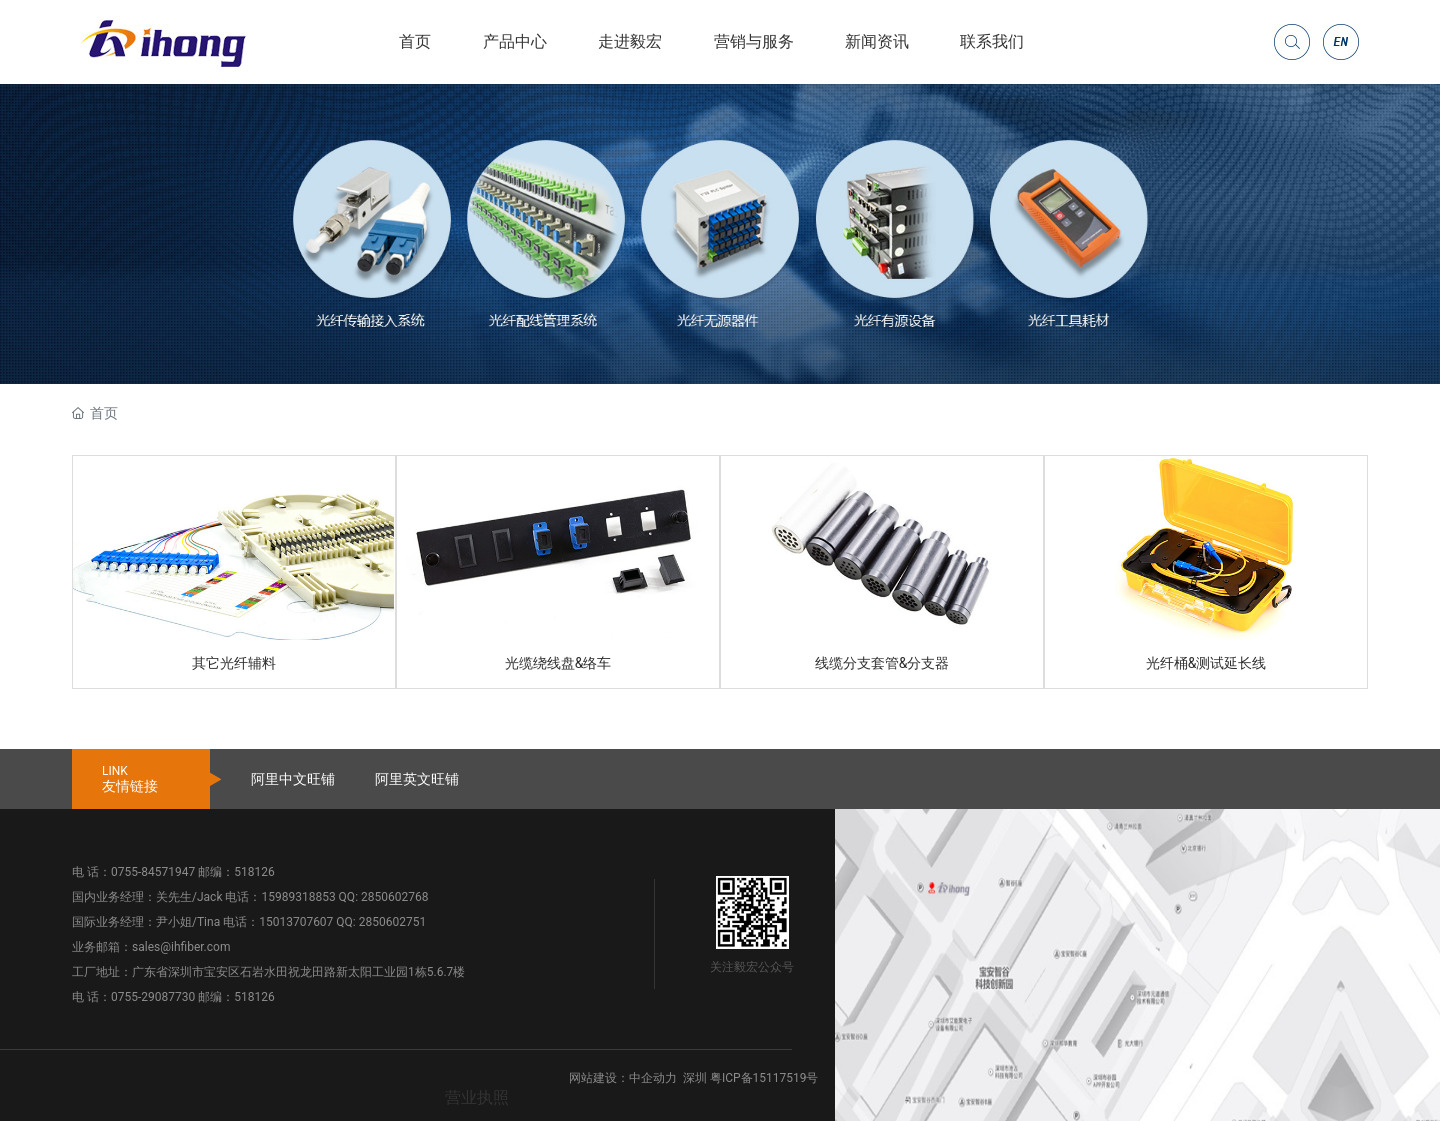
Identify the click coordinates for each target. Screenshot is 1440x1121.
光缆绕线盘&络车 (558, 663)
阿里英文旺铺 (417, 779)
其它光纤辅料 (234, 663)
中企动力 (653, 1078)
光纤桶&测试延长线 (1206, 663)
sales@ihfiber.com (181, 947)
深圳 (695, 1078)
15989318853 (298, 897)
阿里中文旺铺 (293, 779)
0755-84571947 (153, 872)
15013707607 (296, 922)
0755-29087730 (153, 997)
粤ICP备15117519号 (764, 1078)
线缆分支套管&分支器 (882, 663)
